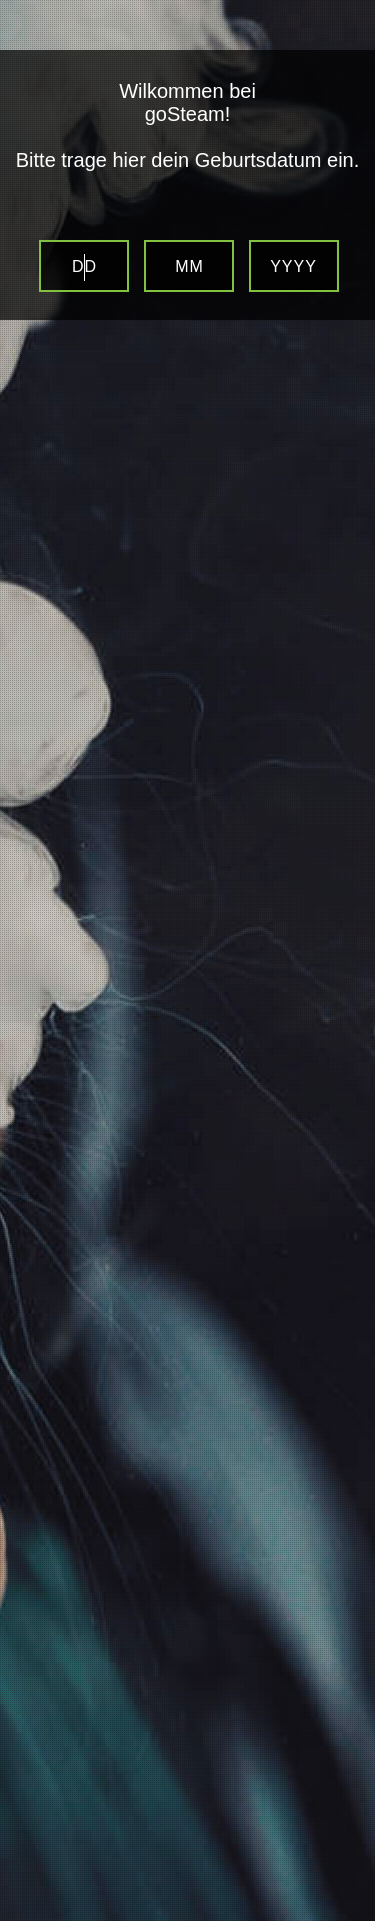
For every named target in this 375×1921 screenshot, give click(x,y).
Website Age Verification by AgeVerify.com (350, 1916)
